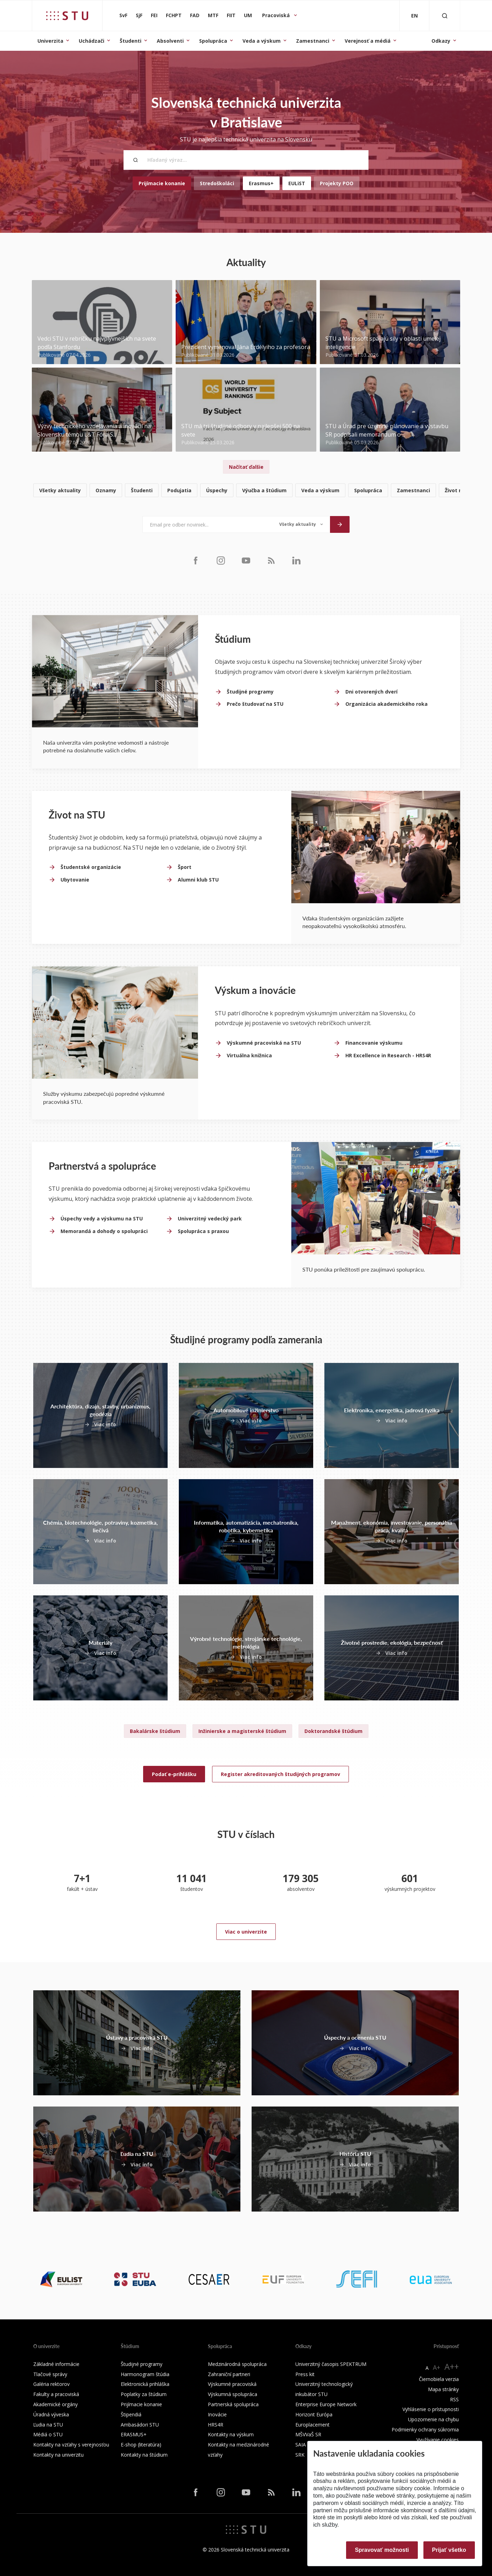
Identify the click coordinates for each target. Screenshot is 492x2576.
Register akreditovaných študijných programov (280, 1774)
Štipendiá (131, 2414)
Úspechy (216, 490)
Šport (184, 867)
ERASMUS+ (134, 2434)
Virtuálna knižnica (249, 1055)
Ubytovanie (75, 879)
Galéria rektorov (51, 2384)
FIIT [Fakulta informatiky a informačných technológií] (231, 15)
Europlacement (312, 2424)
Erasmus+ (261, 183)
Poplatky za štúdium (144, 2394)
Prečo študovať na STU (255, 704)
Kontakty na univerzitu (58, 2454)
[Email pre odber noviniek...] (207, 524)
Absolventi (170, 40)
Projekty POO (336, 183)
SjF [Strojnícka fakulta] (139, 15)
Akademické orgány (55, 2404)
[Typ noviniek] (301, 524)
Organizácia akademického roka (386, 704)
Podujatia (179, 490)
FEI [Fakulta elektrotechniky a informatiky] (154, 15)
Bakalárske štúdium (155, 1731)
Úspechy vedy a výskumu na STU (102, 1218)
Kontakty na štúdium (144, 2454)
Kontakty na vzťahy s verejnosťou (71, 2444)
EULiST (296, 183)
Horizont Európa (313, 2414)
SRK (299, 2454)
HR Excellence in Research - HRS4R (388, 1055)
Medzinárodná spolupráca (237, 2364)
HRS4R (215, 2424)
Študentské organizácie (91, 867)
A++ (451, 2366)
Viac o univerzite (246, 1931)
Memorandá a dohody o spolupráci (104, 1231)
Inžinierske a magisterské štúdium (242, 1731)
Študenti (130, 40)
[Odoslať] (340, 524)
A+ (436, 2367)
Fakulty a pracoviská (56, 2394)
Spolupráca (213, 40)
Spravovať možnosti (382, 2550)
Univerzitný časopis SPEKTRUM (330, 2364)
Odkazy (440, 40)
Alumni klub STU (198, 879)
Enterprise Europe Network (326, 2404)
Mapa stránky (443, 2389)
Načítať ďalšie (246, 467)
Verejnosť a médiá (368, 40)
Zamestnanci (312, 40)
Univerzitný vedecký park (210, 1218)
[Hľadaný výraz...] (246, 160)
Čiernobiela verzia (439, 2379)
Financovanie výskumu (373, 1042)
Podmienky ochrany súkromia (425, 2429)
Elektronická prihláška (145, 2384)
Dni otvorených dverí (371, 691)
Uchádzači (91, 40)
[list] (246, 490)
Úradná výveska (51, 2414)
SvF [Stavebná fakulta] (123, 15)
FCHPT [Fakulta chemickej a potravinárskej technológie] (174, 15)
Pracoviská (276, 15)
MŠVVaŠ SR (308, 2434)
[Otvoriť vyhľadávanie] (444, 15)
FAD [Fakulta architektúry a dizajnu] (194, 15)
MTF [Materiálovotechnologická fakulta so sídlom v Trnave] (213, 15)
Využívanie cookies (437, 2439)
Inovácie (217, 2414)
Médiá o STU (48, 2434)
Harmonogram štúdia (145, 2374)
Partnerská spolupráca (233, 2404)
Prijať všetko (449, 2550)
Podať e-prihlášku (174, 1774)
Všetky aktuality (60, 490)
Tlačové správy (50, 2374)
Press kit (305, 2374)
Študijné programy (250, 691)
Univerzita (50, 40)
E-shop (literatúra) (141, 2444)
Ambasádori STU (140, 2424)
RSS (454, 2399)
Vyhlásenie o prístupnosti (430, 2409)
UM (248, 15)
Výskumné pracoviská (232, 2384)
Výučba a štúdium (264, 490)
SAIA (300, 2444)
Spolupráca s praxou (203, 1231)
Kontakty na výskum (231, 2434)
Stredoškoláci (217, 183)
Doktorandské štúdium (333, 1731)
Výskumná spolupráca (232, 2394)
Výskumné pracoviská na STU (264, 1042)
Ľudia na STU (48, 2424)
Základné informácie (56, 2364)
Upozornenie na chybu (433, 2419)
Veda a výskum (262, 40)
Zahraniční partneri (229, 2374)
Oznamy (106, 490)
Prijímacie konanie (162, 183)
